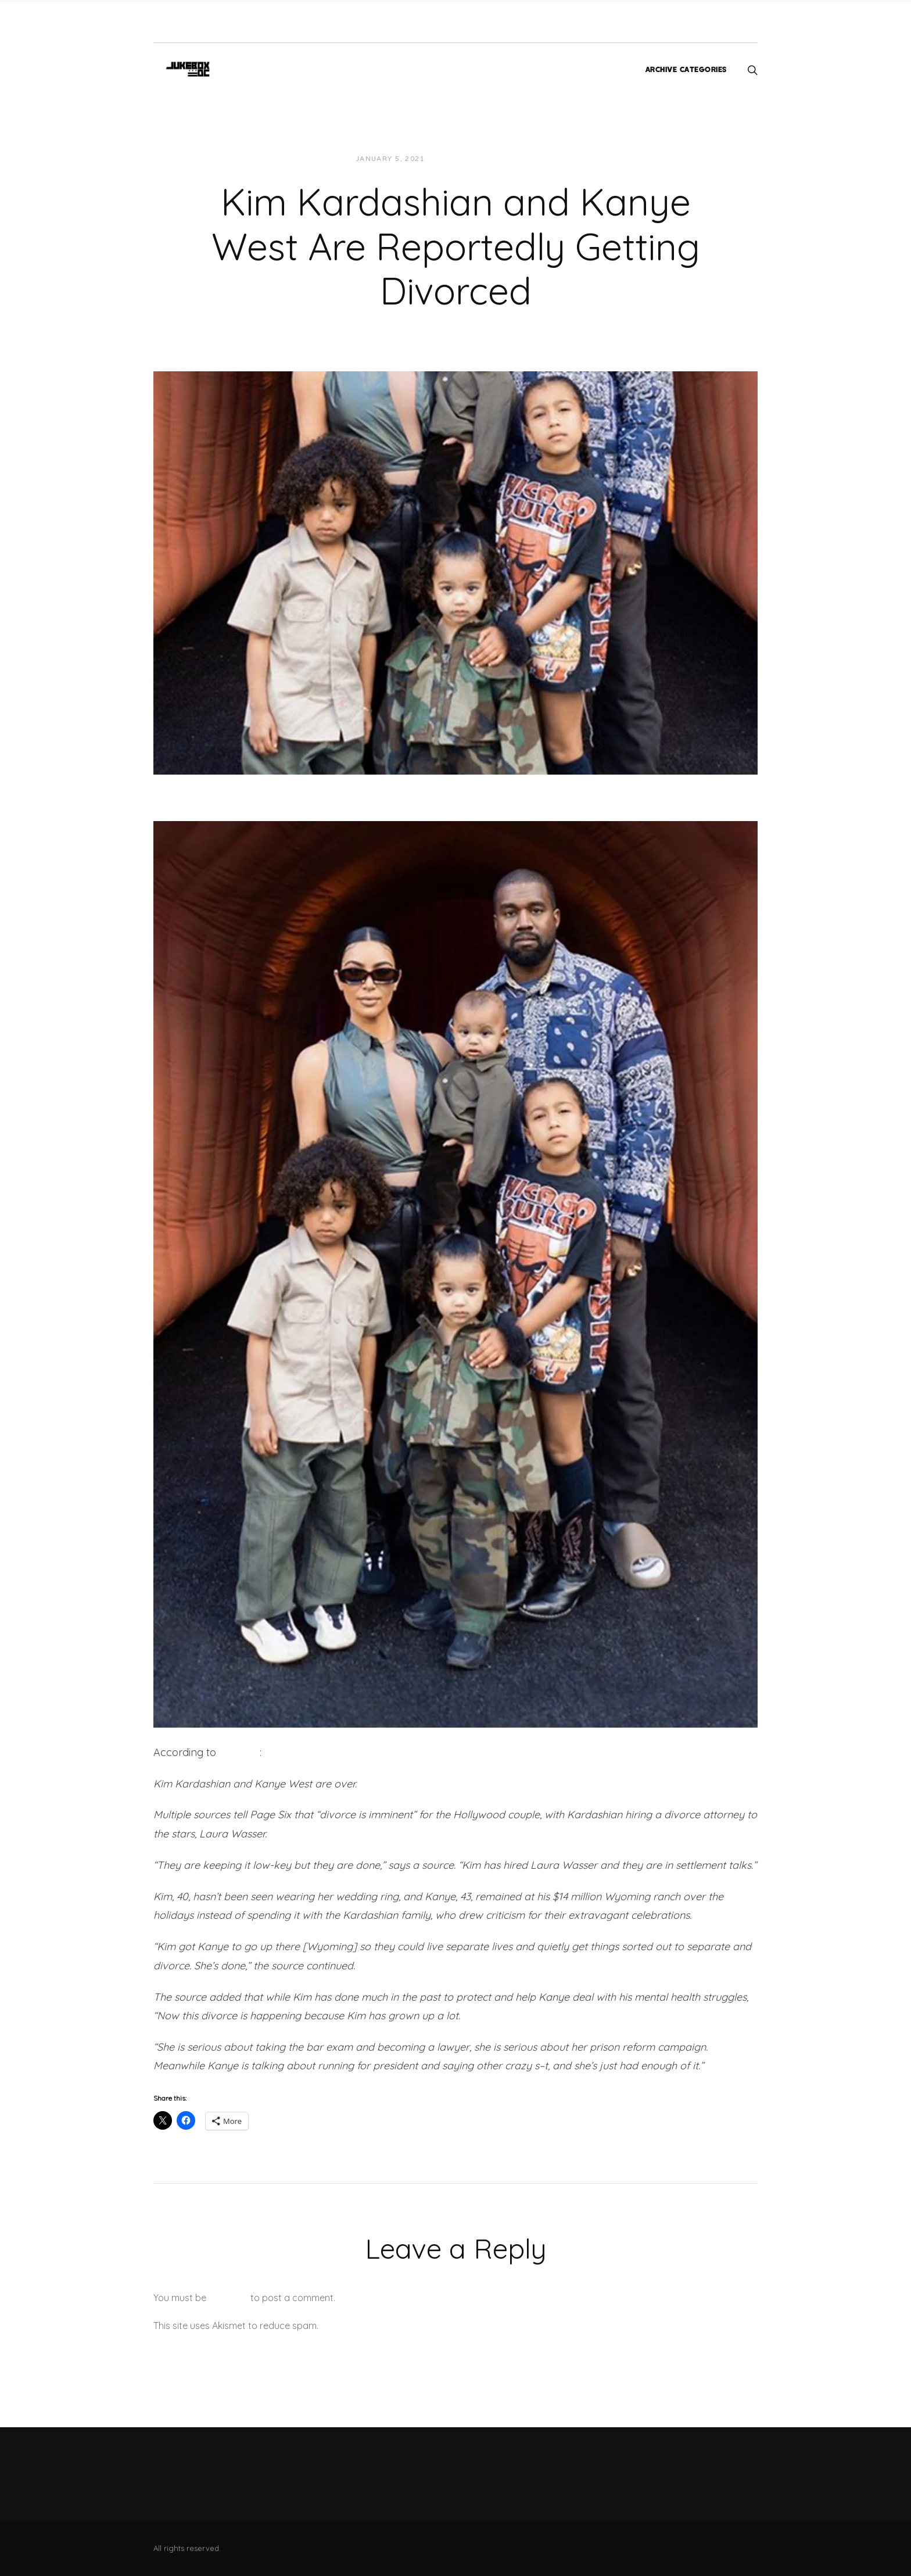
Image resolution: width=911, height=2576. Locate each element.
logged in (228, 2297)
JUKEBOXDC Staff (473, 159)
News (535, 159)
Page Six (239, 1752)
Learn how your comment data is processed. (417, 2325)
